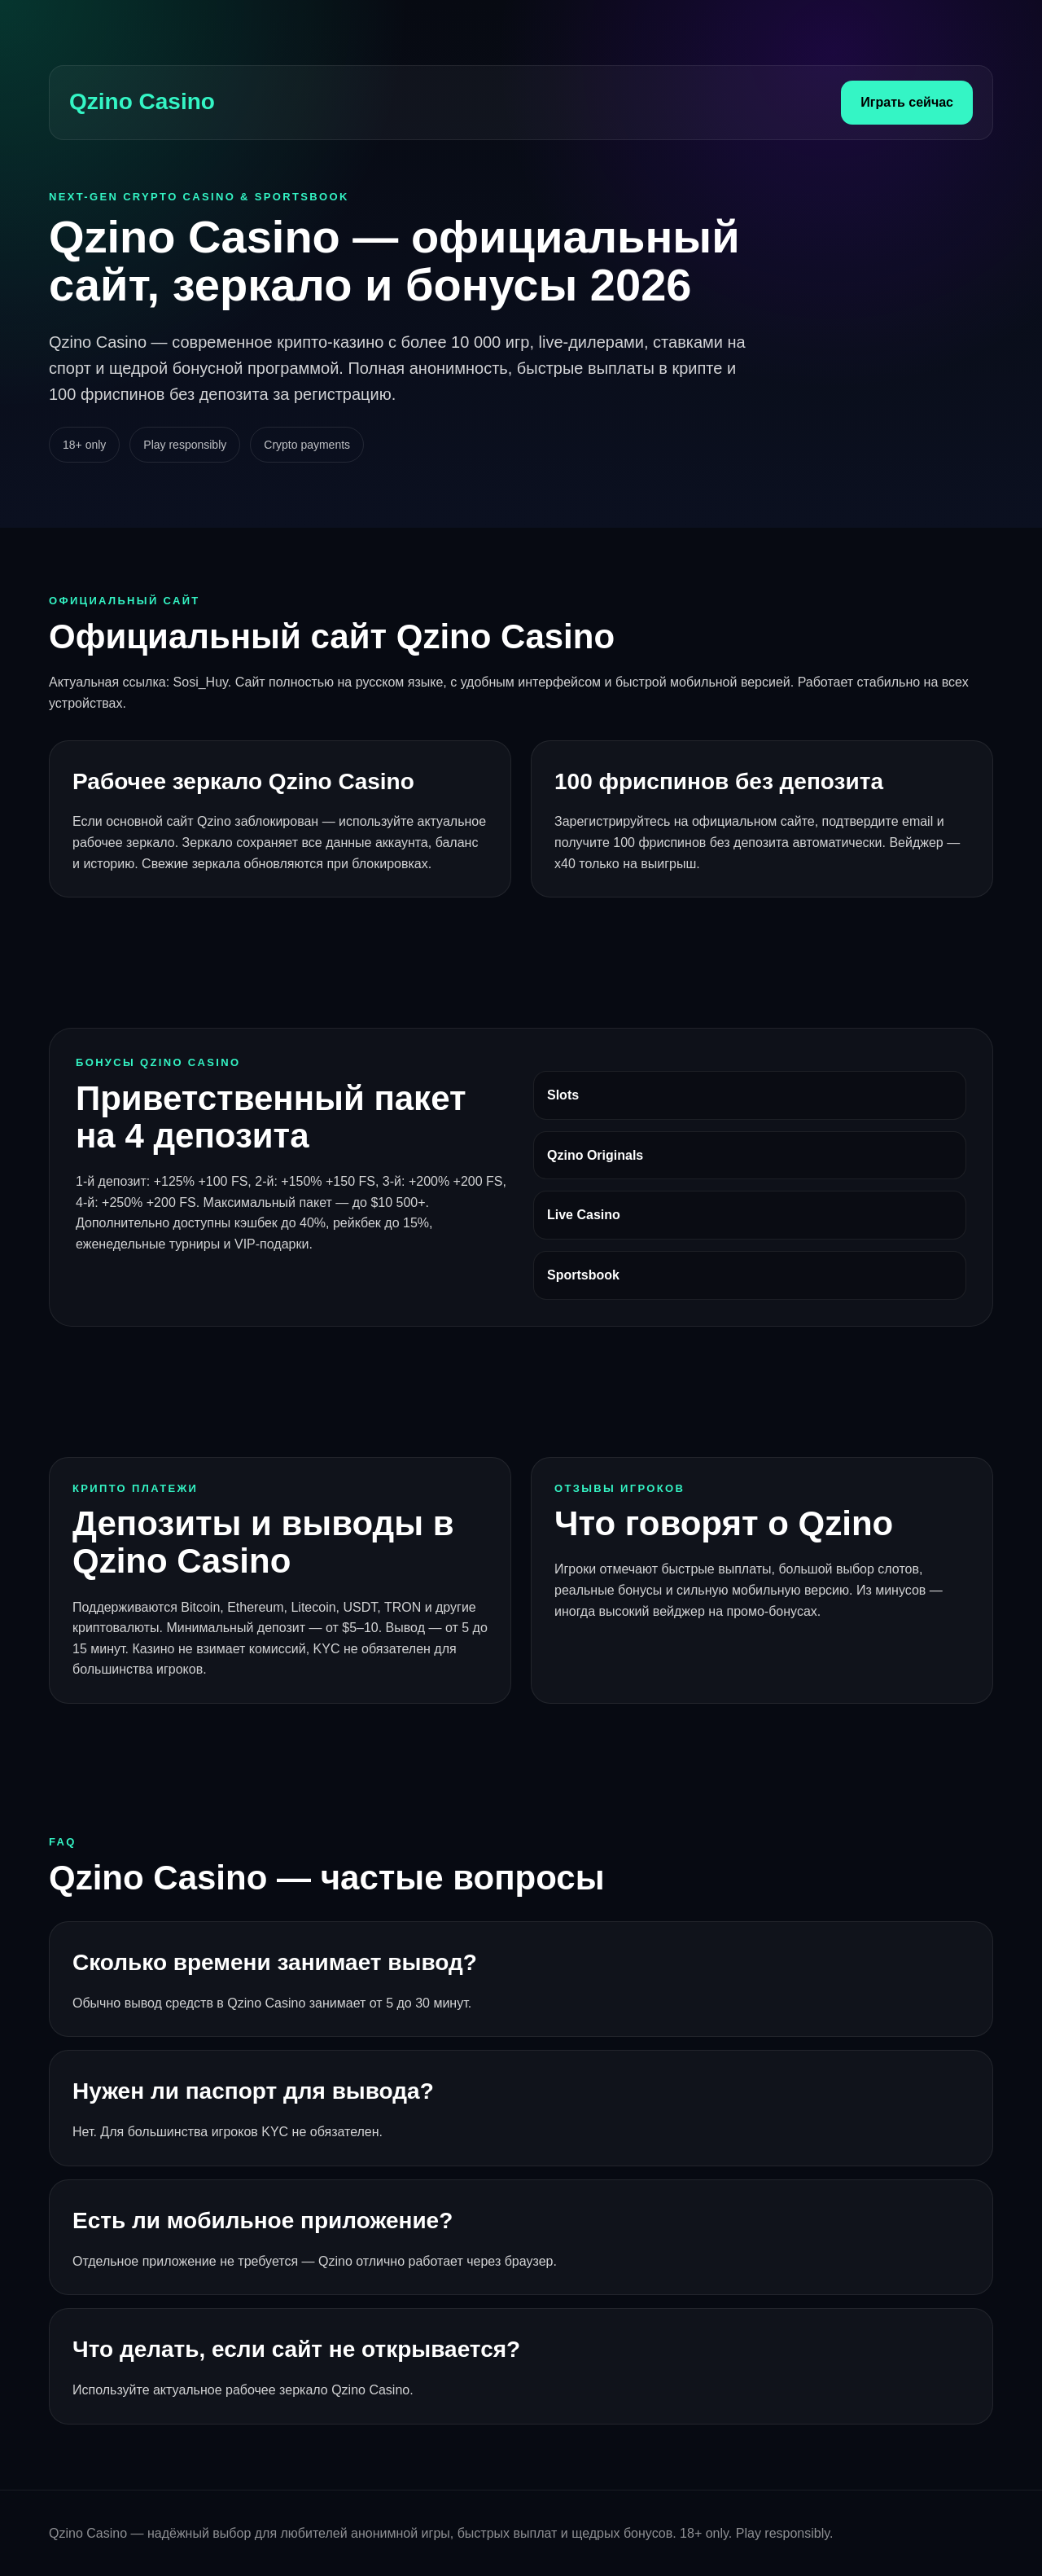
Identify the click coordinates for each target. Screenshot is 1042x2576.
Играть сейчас (906, 102)
